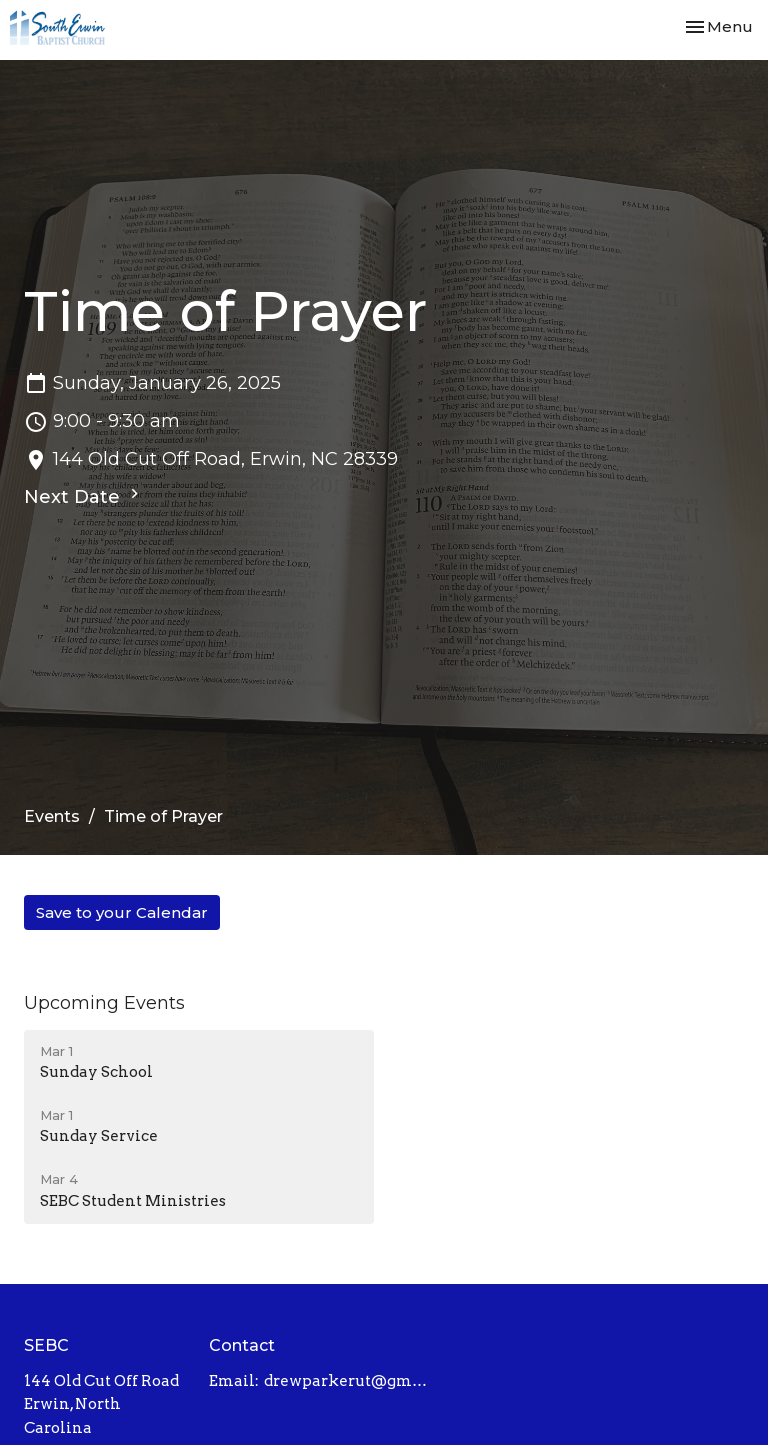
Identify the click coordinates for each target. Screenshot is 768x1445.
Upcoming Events (104, 1003)
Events (52, 816)
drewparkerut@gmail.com (350, 1381)
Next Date (84, 496)
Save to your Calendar (122, 912)
